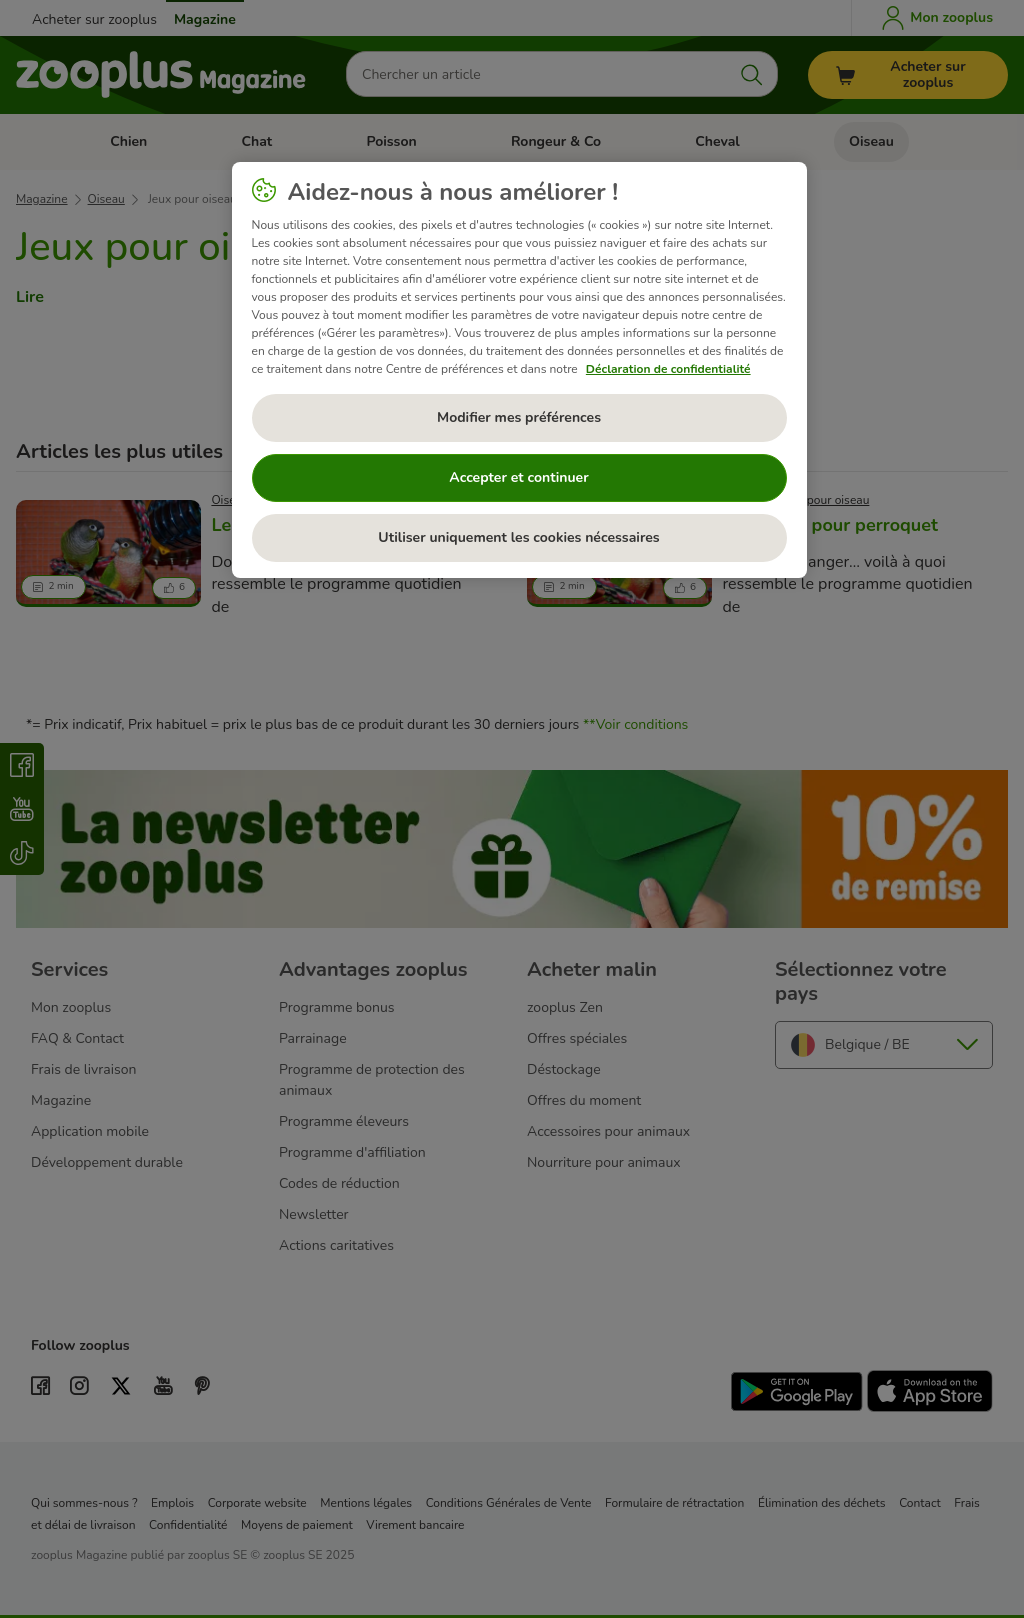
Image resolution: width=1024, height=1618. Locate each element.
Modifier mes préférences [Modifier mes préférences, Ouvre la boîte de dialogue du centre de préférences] (519, 417)
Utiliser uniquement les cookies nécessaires (518, 537)
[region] (519, 370)
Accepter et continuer (518, 477)
